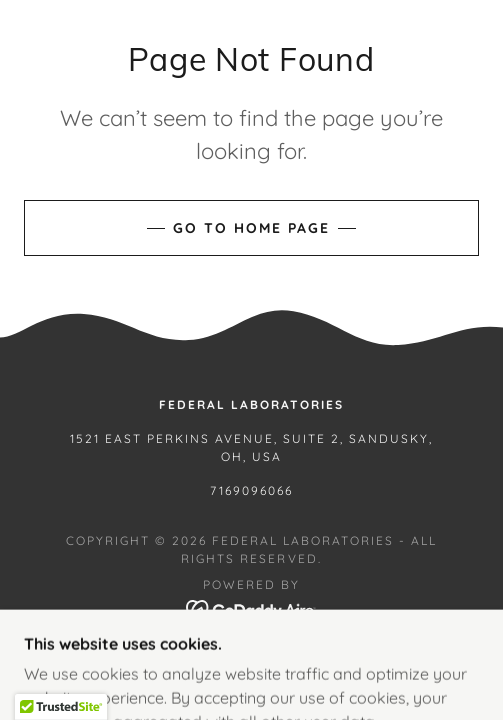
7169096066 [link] (251, 490)
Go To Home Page (251, 228)
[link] (251, 608)
